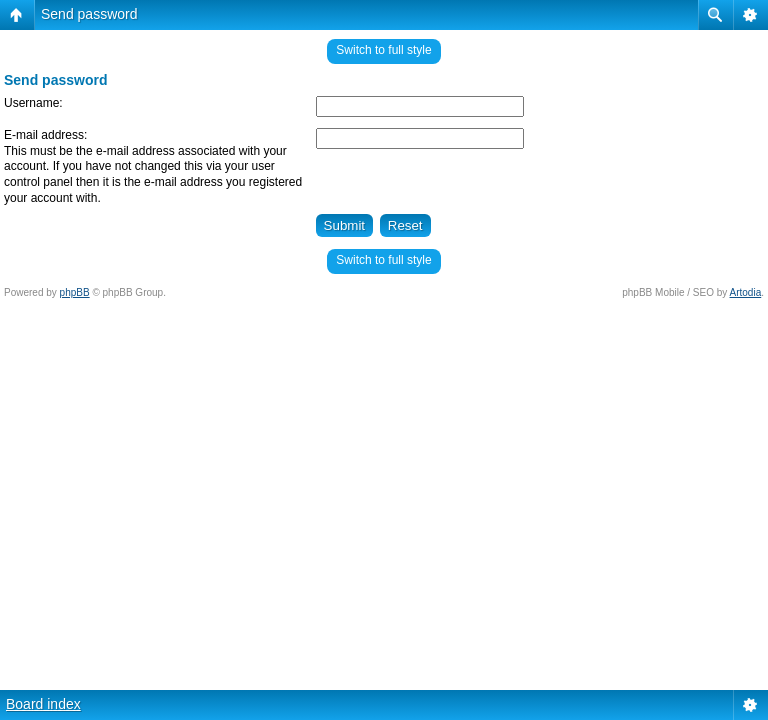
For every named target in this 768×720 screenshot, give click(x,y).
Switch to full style (383, 50)
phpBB (75, 292)
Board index (43, 704)
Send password (89, 14)
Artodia (746, 292)
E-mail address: (45, 135)
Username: (33, 103)
